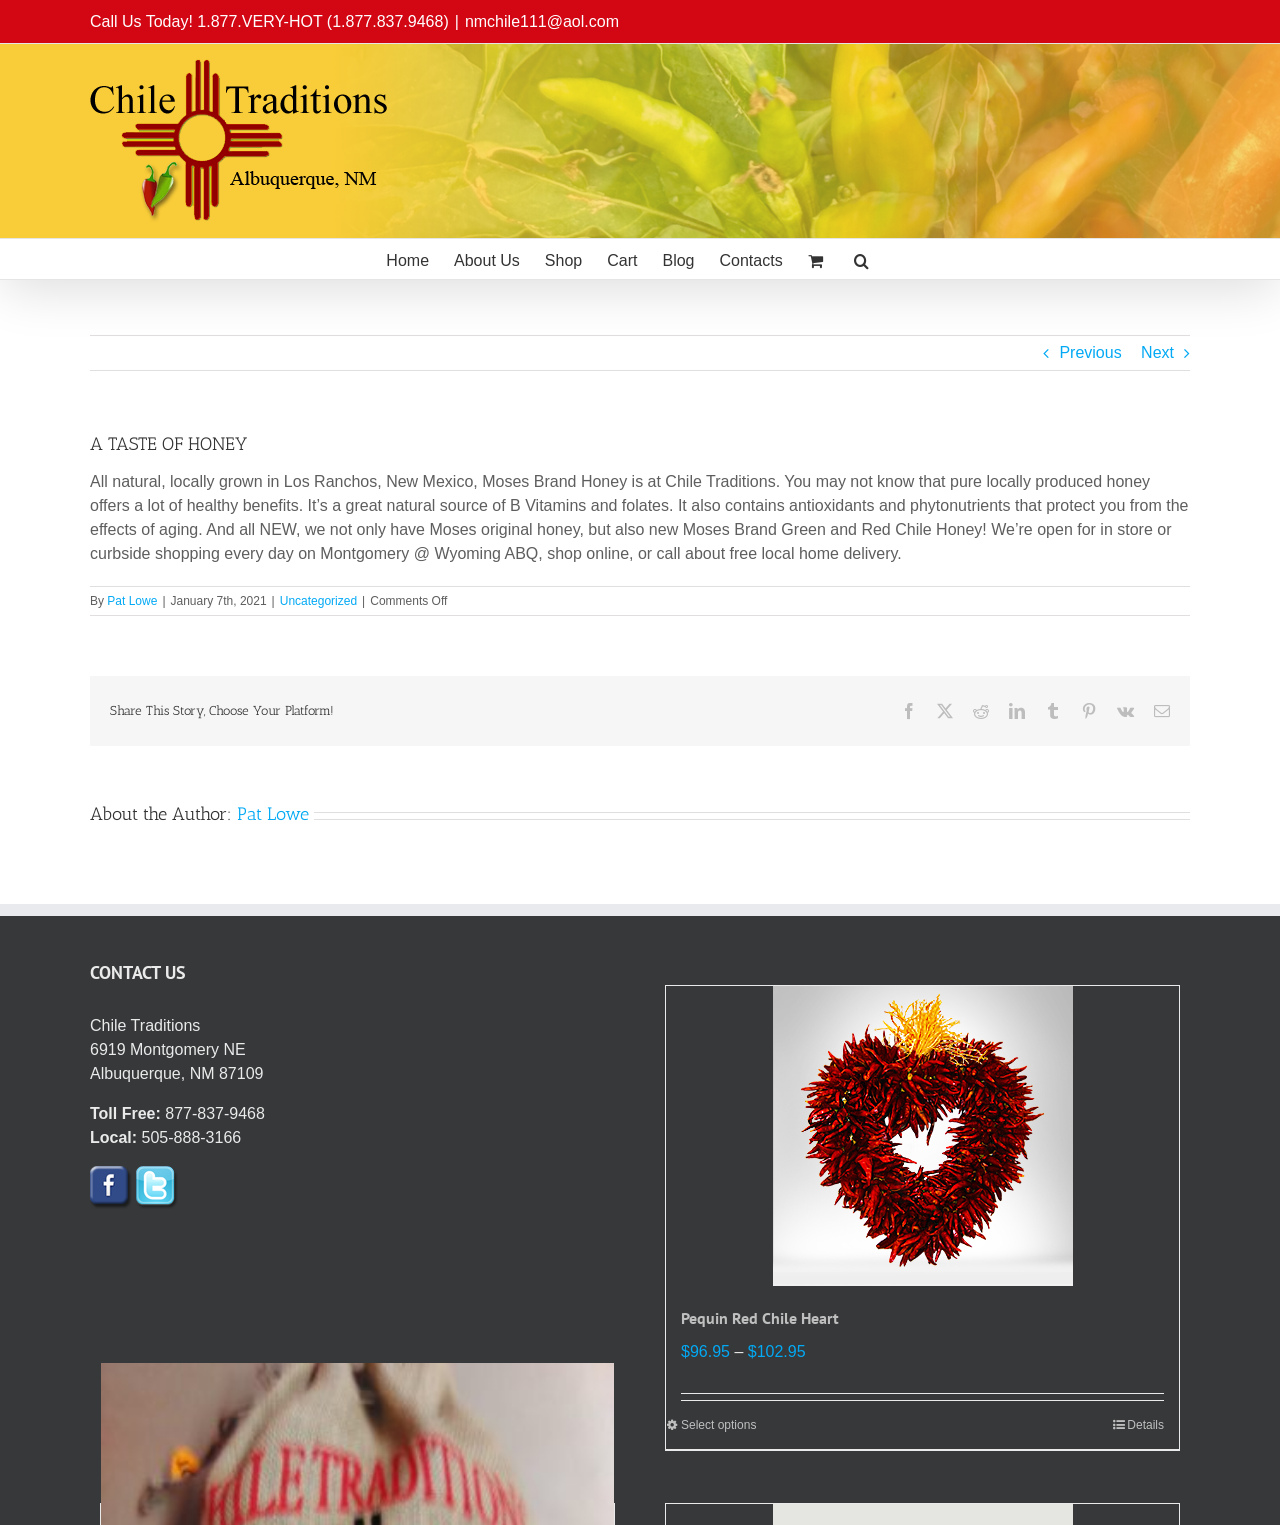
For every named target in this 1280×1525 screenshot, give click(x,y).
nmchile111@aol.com (542, 21)
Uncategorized (318, 601)
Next (1157, 352)
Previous (1090, 352)
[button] (861, 259)
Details (1145, 1425)
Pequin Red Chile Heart (760, 1318)
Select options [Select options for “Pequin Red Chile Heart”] (718, 1425)
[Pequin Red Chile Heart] (922, 1136)
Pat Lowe (132, 601)
